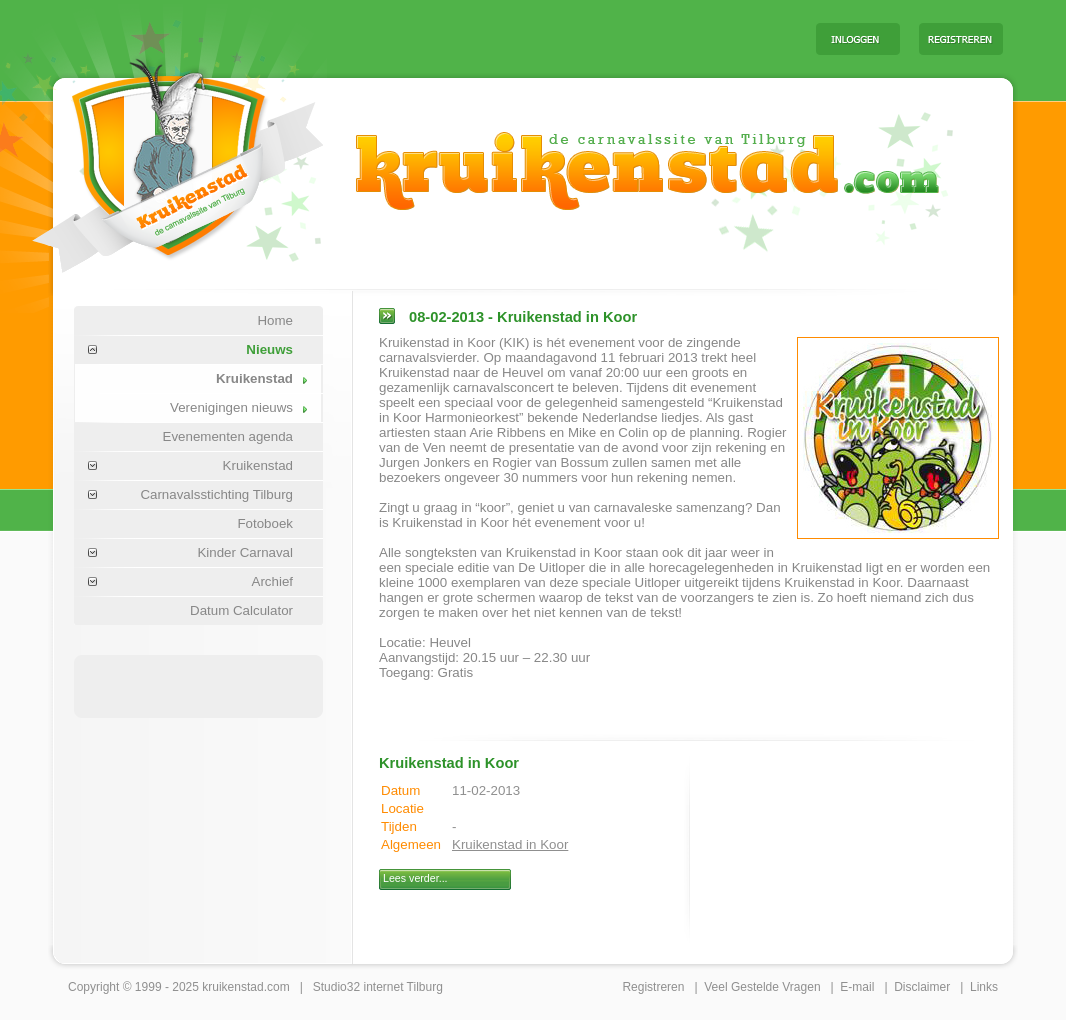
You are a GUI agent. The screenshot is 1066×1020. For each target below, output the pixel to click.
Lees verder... (415, 878)
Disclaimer (922, 987)
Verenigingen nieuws (231, 407)
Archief (272, 581)
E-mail (857, 987)
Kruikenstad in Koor (510, 844)
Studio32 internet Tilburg (378, 987)
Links (984, 987)
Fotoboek (265, 523)
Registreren (653, 987)
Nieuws (269, 349)
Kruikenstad (254, 378)
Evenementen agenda (228, 436)
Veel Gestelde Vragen (762, 987)
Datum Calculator (241, 610)
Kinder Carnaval (245, 552)
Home (275, 320)
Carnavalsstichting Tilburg (216, 494)
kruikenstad (232, 987)
